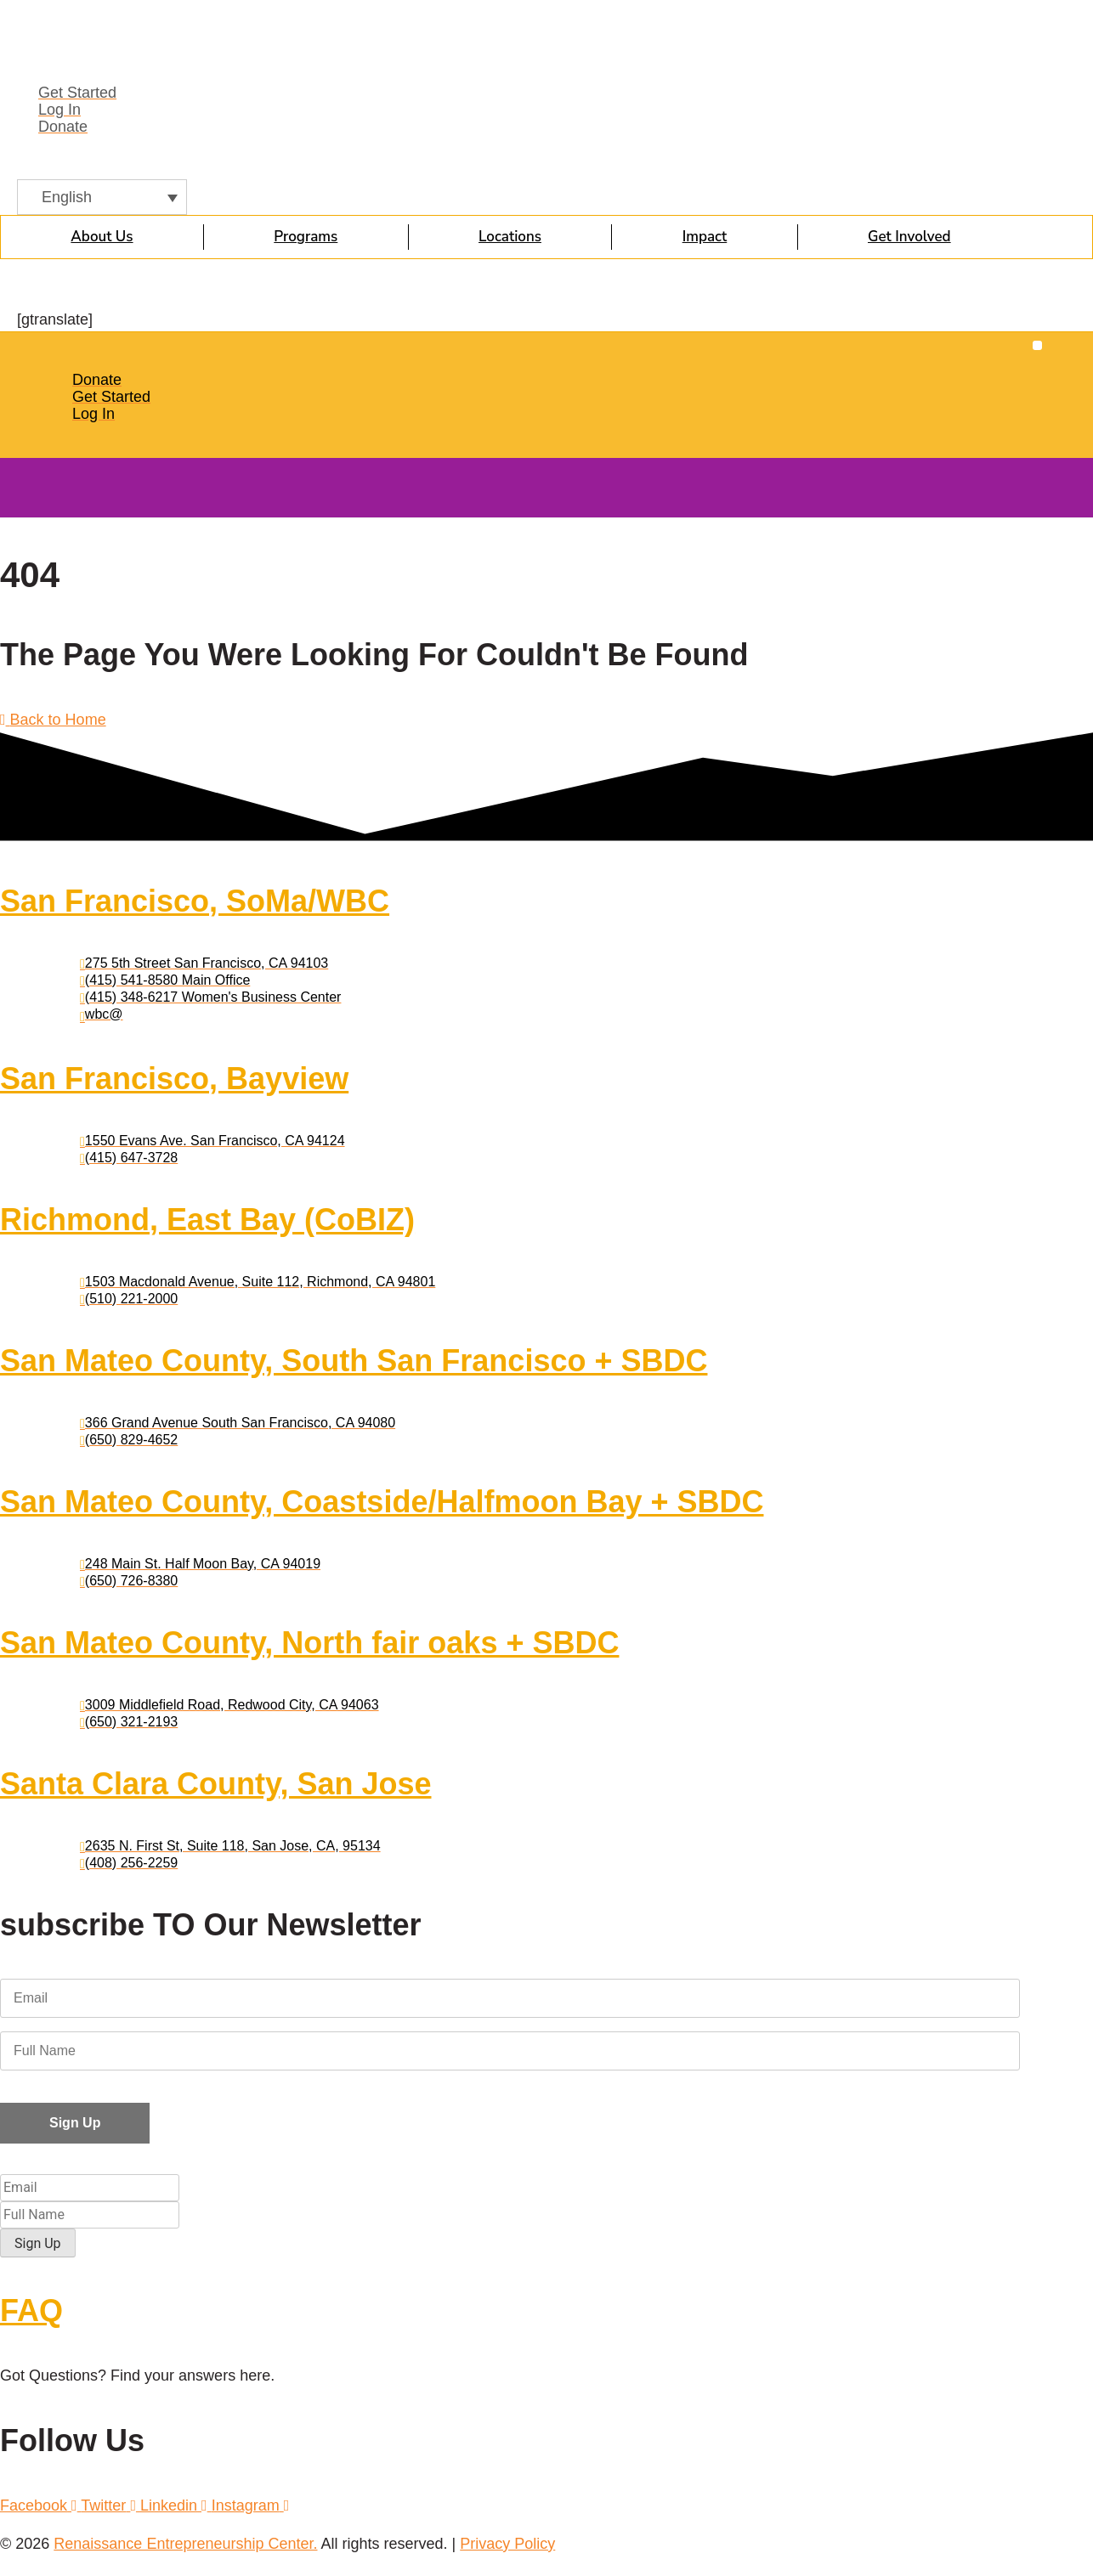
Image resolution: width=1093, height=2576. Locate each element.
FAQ (31, 2308)
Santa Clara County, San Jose (215, 1783)
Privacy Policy (507, 2541)
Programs (305, 236)
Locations (510, 236)
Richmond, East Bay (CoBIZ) (207, 1219)
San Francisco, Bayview (174, 1078)
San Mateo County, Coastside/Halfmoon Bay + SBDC (381, 1501)
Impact (705, 236)
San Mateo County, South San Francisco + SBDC (353, 1360)
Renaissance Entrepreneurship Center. (185, 2541)
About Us (102, 236)
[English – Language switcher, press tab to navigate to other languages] (102, 196)
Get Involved (909, 236)
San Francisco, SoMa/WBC (194, 901)
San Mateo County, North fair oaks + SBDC (309, 1642)
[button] (1037, 345)
